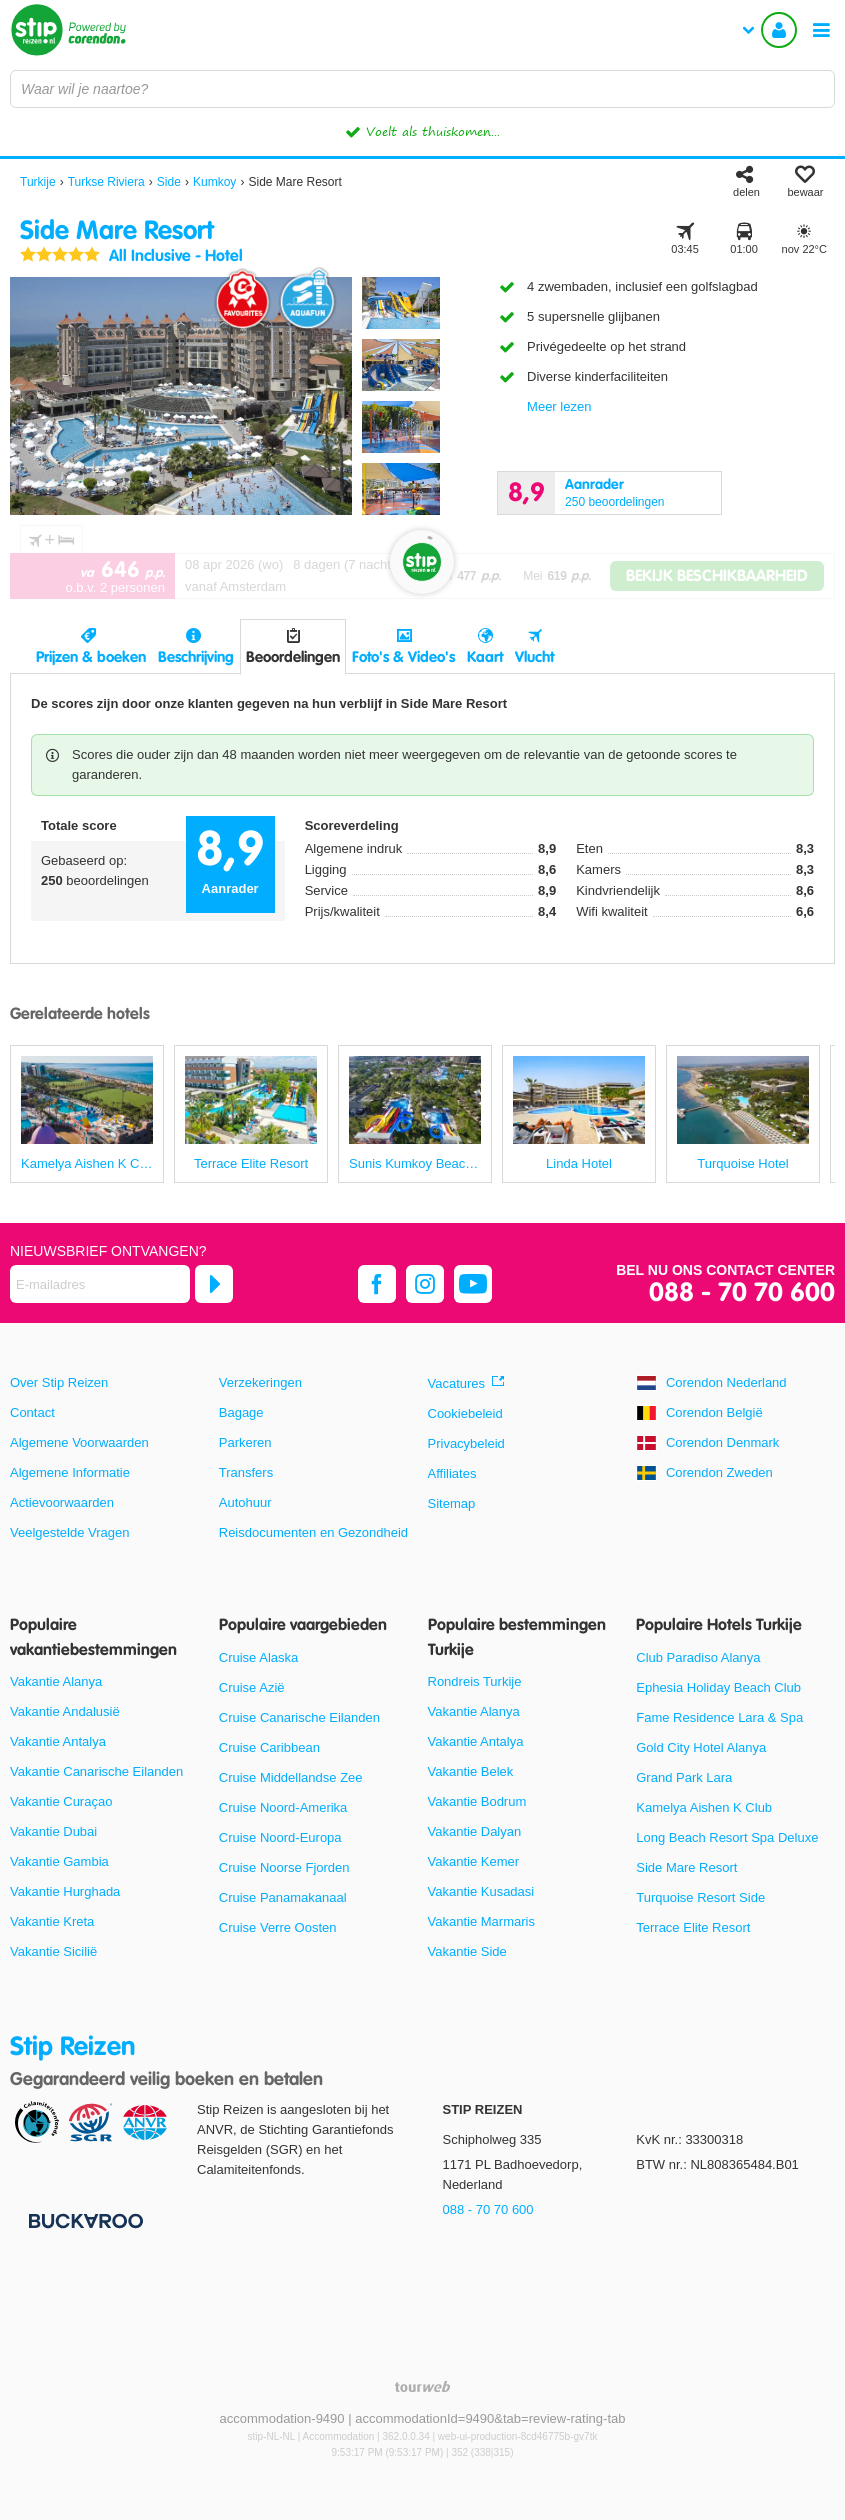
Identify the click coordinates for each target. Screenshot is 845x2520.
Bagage (241, 1412)
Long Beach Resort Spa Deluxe (727, 1837)
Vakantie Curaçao (61, 1801)
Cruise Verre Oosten (278, 1927)
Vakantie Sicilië (53, 1951)
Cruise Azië (252, 1687)
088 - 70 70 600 (742, 1293)
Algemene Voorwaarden (79, 1442)
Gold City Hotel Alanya (701, 1747)
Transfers (246, 1472)
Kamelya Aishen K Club (704, 1807)
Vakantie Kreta (52, 1921)
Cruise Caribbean (269, 1747)
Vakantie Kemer (474, 1861)
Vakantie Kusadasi (481, 1891)
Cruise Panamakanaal (283, 1897)
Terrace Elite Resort (693, 1927)
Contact (32, 1412)
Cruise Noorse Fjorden (284, 1867)
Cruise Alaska (258, 1657)
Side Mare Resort (686, 1867)
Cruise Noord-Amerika (283, 1807)
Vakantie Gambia (59, 1861)
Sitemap (452, 1503)
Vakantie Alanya (56, 1681)
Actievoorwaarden (62, 1502)
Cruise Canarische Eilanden (299, 1717)
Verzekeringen (260, 1382)
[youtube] (473, 1284)
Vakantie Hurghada (65, 1891)
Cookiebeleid (465, 1413)
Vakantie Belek (471, 1771)
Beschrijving (196, 657)
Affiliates (452, 1473)
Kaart (485, 657)
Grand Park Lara (684, 1777)
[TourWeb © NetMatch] (422, 2386)
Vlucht (534, 657)
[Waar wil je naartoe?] (422, 89)
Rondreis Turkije (475, 1681)
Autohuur (245, 1502)
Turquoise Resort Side (700, 1897)
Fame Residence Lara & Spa (719, 1717)
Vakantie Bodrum (477, 1801)
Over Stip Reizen (59, 1382)
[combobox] (422, 89)
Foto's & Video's (403, 657)
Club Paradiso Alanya (698, 1657)
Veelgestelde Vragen (70, 1532)
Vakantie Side (467, 1951)
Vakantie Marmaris (481, 1921)
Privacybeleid (466, 1443)
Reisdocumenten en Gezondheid (313, 1532)
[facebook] (377, 1284)
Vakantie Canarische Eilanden (96, 1771)
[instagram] (425, 1284)
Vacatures (457, 1383)
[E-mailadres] (100, 1284)
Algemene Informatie (70, 1472)
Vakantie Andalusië (65, 1711)
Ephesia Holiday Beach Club (718, 1687)
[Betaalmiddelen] (83, 2220)
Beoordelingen (293, 657)
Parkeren (245, 1442)
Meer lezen (559, 406)
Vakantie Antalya (58, 1741)
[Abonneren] (214, 1284)
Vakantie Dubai (53, 1831)
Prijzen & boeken (91, 657)
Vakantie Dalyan (475, 1831)
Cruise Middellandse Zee (291, 1777)
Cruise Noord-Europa (280, 1837)
